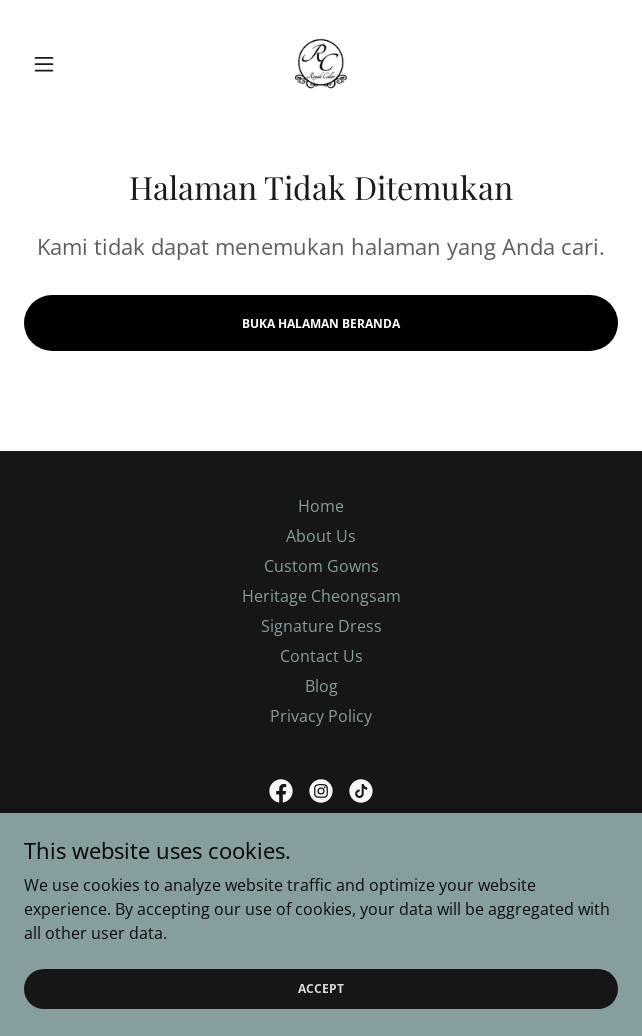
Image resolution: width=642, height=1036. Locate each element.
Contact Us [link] (321, 656)
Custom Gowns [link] (321, 566)
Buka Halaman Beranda (321, 323)
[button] (68, 64)
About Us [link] (321, 536)
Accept (321, 988)
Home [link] (321, 506)
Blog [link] (321, 686)
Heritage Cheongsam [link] (321, 596)
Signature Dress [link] (321, 626)
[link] (321, 64)
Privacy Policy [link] (321, 716)
